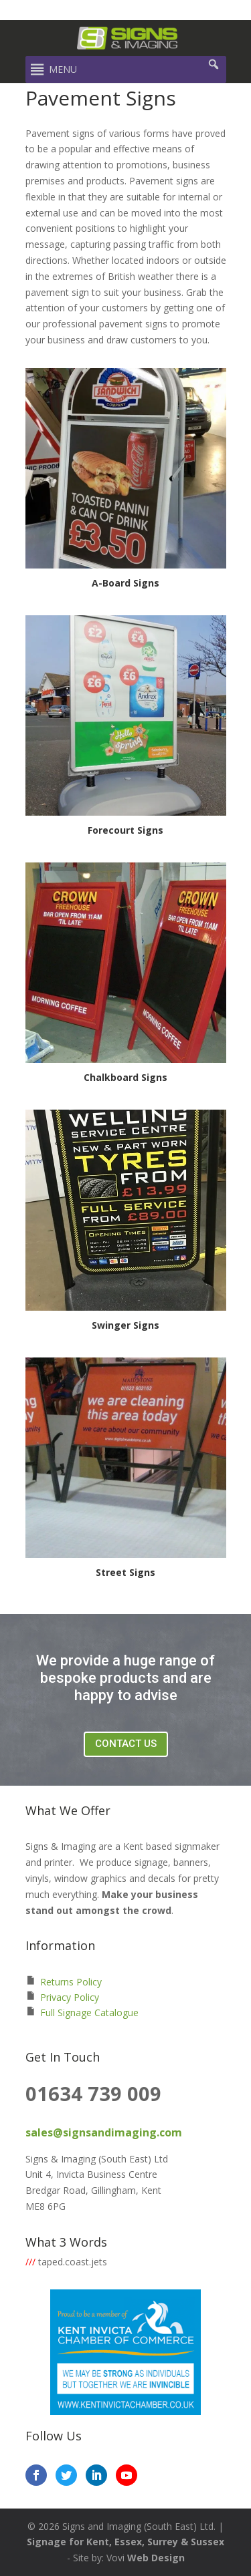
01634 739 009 (93, 2093)
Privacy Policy (69, 1997)
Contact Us (126, 1744)
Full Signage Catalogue (89, 2012)
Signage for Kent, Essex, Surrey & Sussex (125, 2541)
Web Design (156, 2557)
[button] (63, 69)
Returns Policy (71, 1981)
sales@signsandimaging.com (103, 2132)
